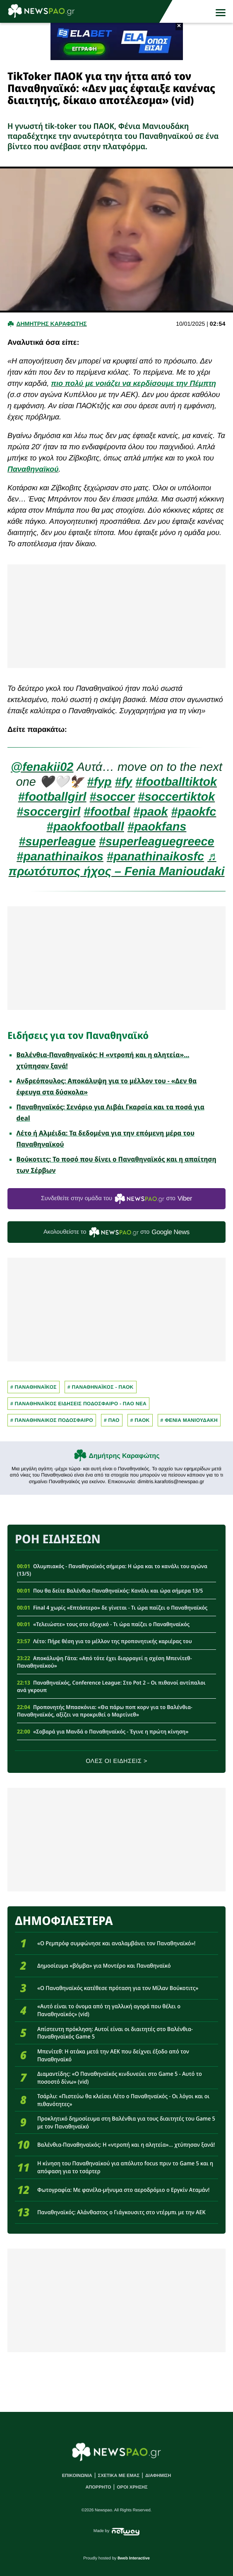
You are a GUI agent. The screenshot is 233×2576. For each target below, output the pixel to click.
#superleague (57, 841)
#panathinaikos (60, 856)
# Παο (112, 1420)
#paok (150, 811)
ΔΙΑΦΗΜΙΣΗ (158, 2475)
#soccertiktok (176, 797)
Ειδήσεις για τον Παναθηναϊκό (78, 1035)
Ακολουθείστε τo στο (116, 1232)
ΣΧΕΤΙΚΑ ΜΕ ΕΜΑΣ (119, 2475)
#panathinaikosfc (155, 856)
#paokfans (156, 826)
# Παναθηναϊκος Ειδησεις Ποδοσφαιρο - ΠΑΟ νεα (78, 1404)
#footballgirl (52, 797)
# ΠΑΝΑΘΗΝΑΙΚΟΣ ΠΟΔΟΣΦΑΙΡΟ (51, 1420)
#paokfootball (85, 826)
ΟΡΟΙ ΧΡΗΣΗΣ (132, 2487)
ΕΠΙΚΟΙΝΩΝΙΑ (77, 2475)
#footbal (107, 811)
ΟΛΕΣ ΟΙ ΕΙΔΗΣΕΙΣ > (116, 1761)
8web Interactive (134, 2558)
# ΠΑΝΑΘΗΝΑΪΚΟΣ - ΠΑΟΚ (100, 1387)
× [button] (179, 26)
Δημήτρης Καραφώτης (124, 1456)
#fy (123, 782)
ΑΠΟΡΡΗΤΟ (98, 2487)
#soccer (112, 797)
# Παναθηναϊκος (33, 1387)
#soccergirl (49, 811)
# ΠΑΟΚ (140, 1420)
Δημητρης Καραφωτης (51, 323)
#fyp (99, 782)
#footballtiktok (176, 782)
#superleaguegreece (156, 841)
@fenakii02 (42, 767)
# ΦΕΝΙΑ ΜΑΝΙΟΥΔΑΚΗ (189, 1420)
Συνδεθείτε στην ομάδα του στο (116, 1199)
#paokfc (193, 811)
